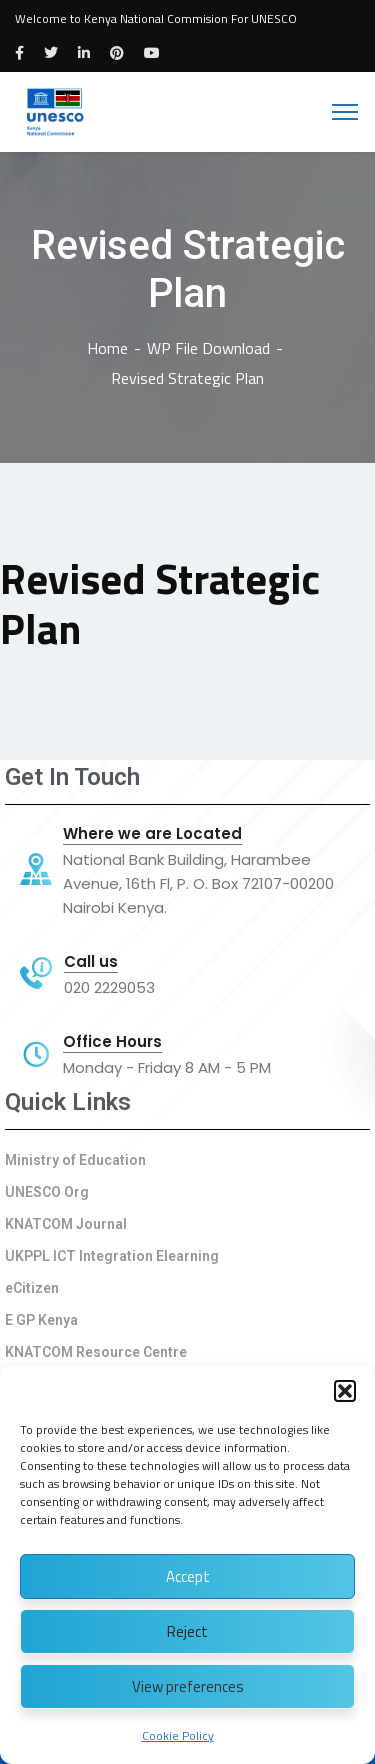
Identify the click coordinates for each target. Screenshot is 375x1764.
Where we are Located (152, 834)
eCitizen (32, 1288)
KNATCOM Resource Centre (96, 1352)
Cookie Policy (178, 1735)
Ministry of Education (75, 1160)
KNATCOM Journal (66, 1224)
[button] (345, 1391)
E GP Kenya (41, 1320)
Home (107, 348)
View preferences (188, 1686)
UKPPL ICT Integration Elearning (112, 1256)
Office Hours (112, 1042)
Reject (187, 1631)
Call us (91, 962)
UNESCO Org (47, 1192)
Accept (188, 1576)
